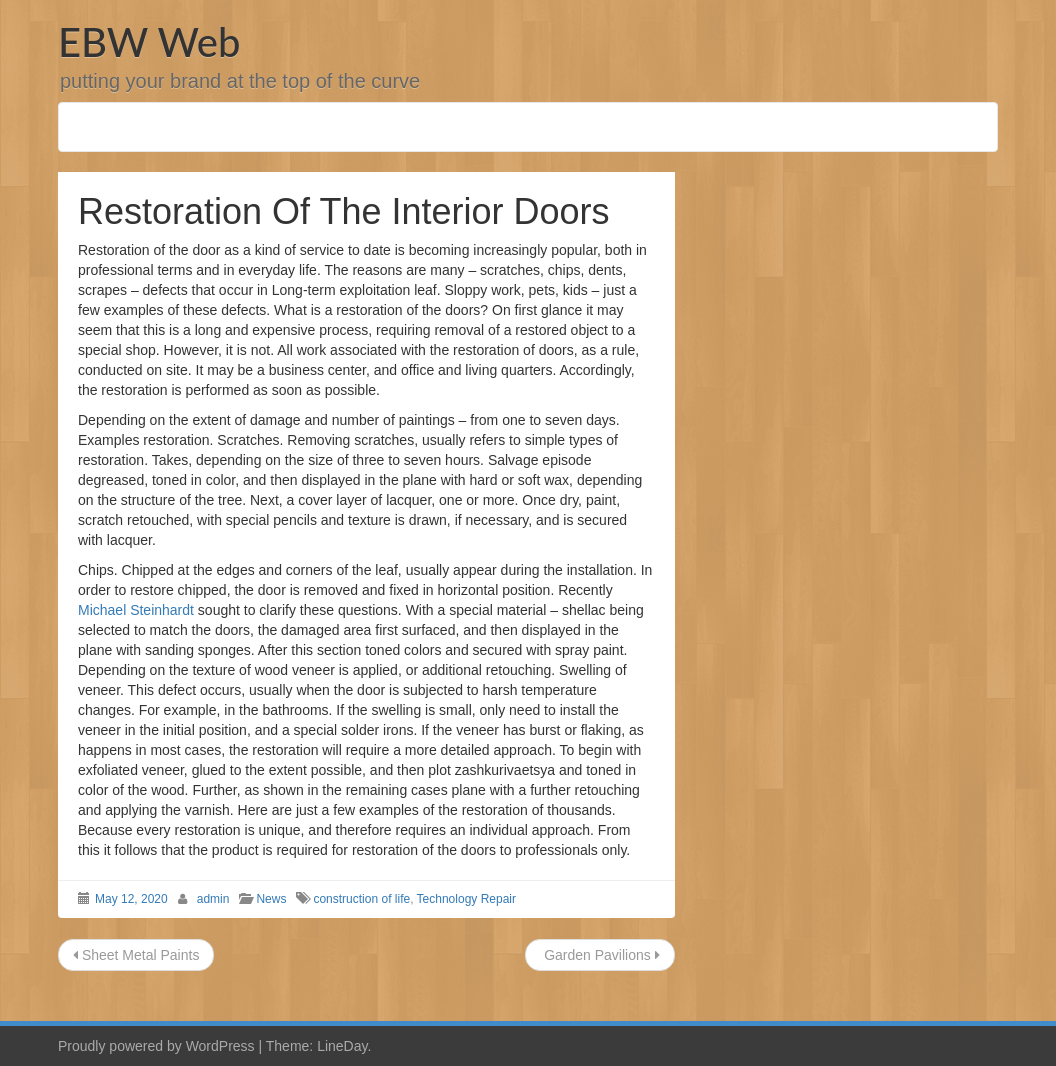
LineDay (342, 1046)
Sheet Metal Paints (136, 955)
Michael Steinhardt (136, 610)
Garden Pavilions (599, 955)
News (271, 899)
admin (213, 899)
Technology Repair (466, 899)
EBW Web (149, 42)
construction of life (361, 899)
